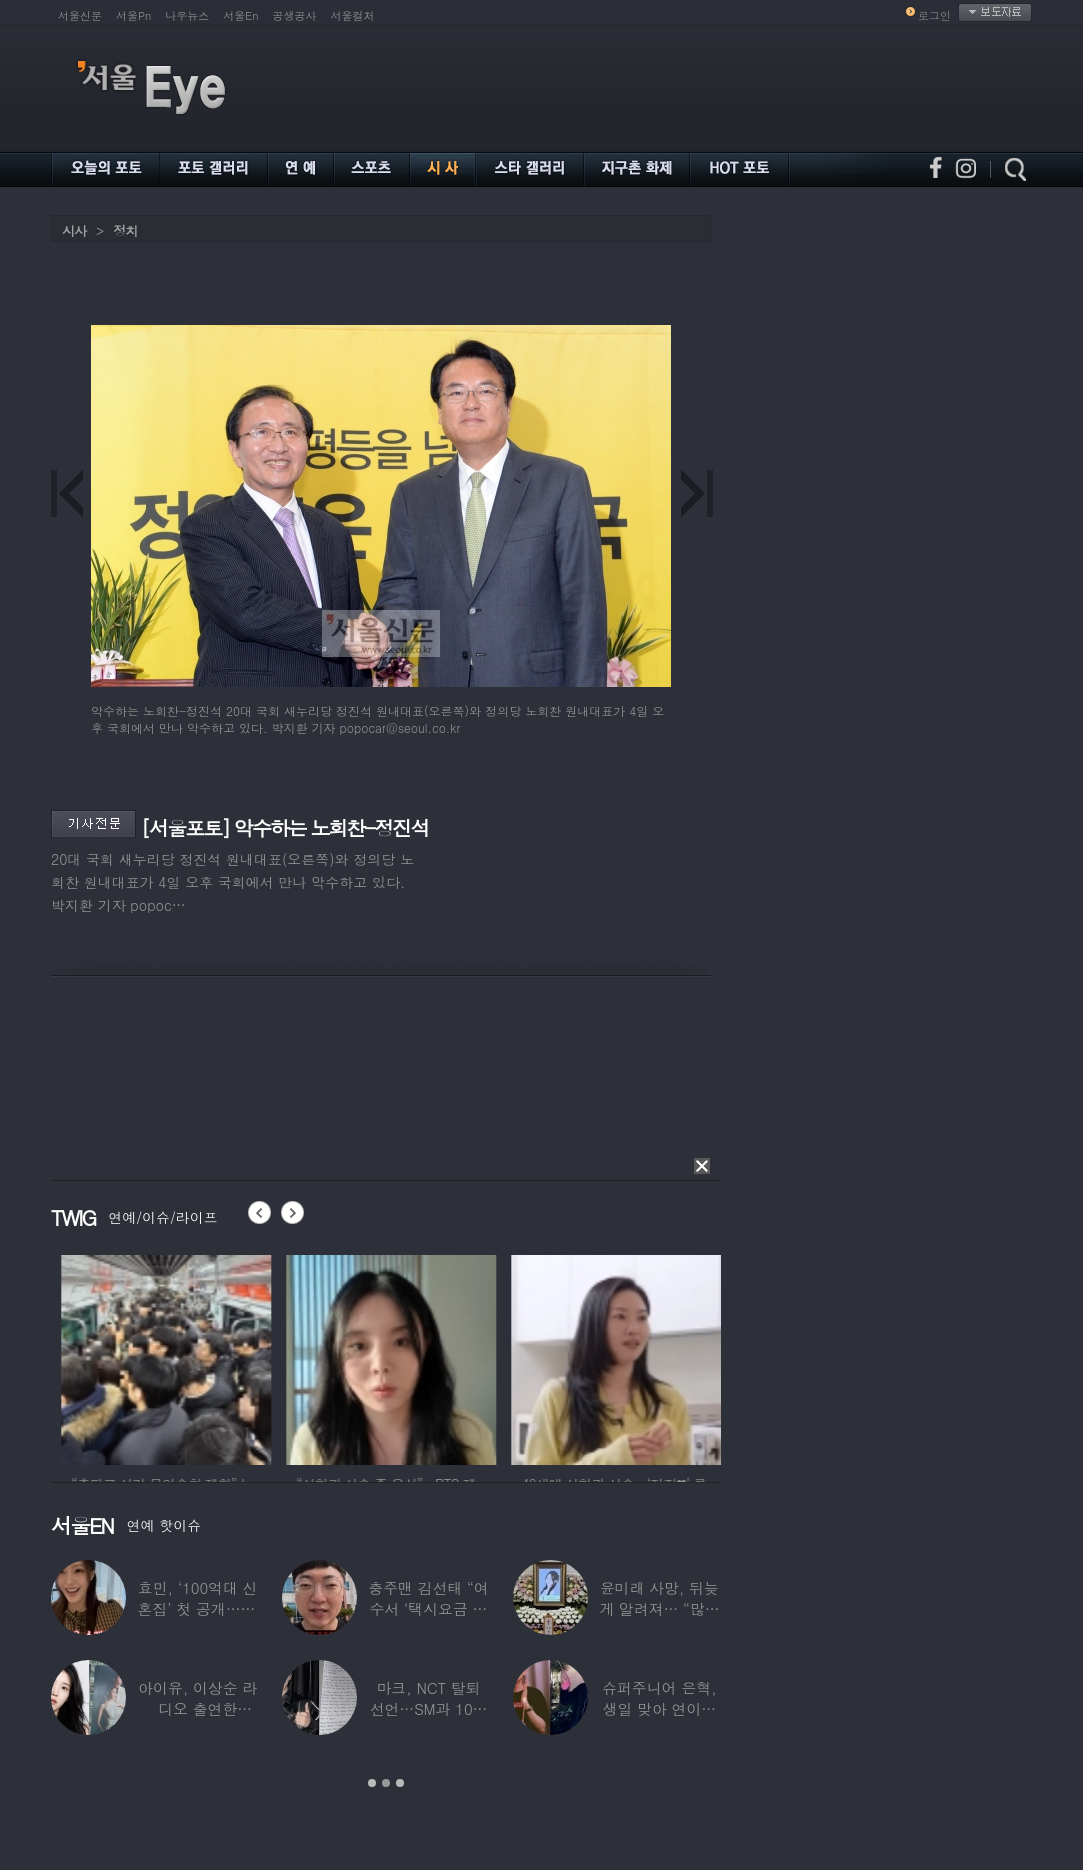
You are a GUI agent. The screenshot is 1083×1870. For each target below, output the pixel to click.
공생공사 (295, 15)
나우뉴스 (187, 15)
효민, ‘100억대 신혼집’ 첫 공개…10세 (198, 1608)
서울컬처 (353, 15)
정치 (125, 230)
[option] (239, 1357)
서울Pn (133, 15)
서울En (240, 15)
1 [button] (372, 1783)
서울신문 (80, 15)
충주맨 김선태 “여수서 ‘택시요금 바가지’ (428, 1608)
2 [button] (386, 1783)
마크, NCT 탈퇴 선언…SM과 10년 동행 (429, 1708)
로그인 (934, 15)
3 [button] (400, 1783)
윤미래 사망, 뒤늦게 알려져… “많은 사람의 (659, 1608)
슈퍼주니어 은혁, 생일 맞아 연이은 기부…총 (659, 1708)
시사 (74, 230)
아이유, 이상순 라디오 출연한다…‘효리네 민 (197, 1708)
